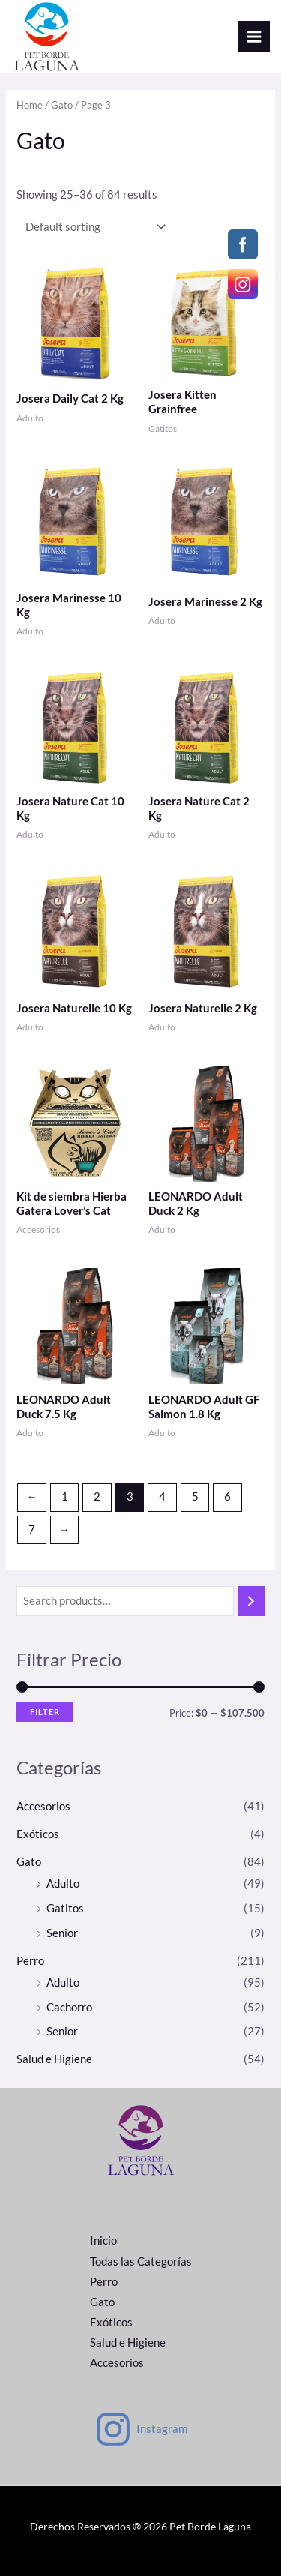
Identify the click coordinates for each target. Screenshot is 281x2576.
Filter (45, 1712)
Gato (62, 105)
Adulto (62, 1883)
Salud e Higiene (54, 2059)
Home (29, 105)
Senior (62, 1933)
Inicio (103, 2240)
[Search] (251, 1601)
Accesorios (43, 1806)
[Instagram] (141, 2429)
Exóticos (37, 1834)
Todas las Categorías (141, 2261)
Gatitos (65, 1908)
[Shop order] (92, 226)
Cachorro (69, 2007)
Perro (30, 1960)
